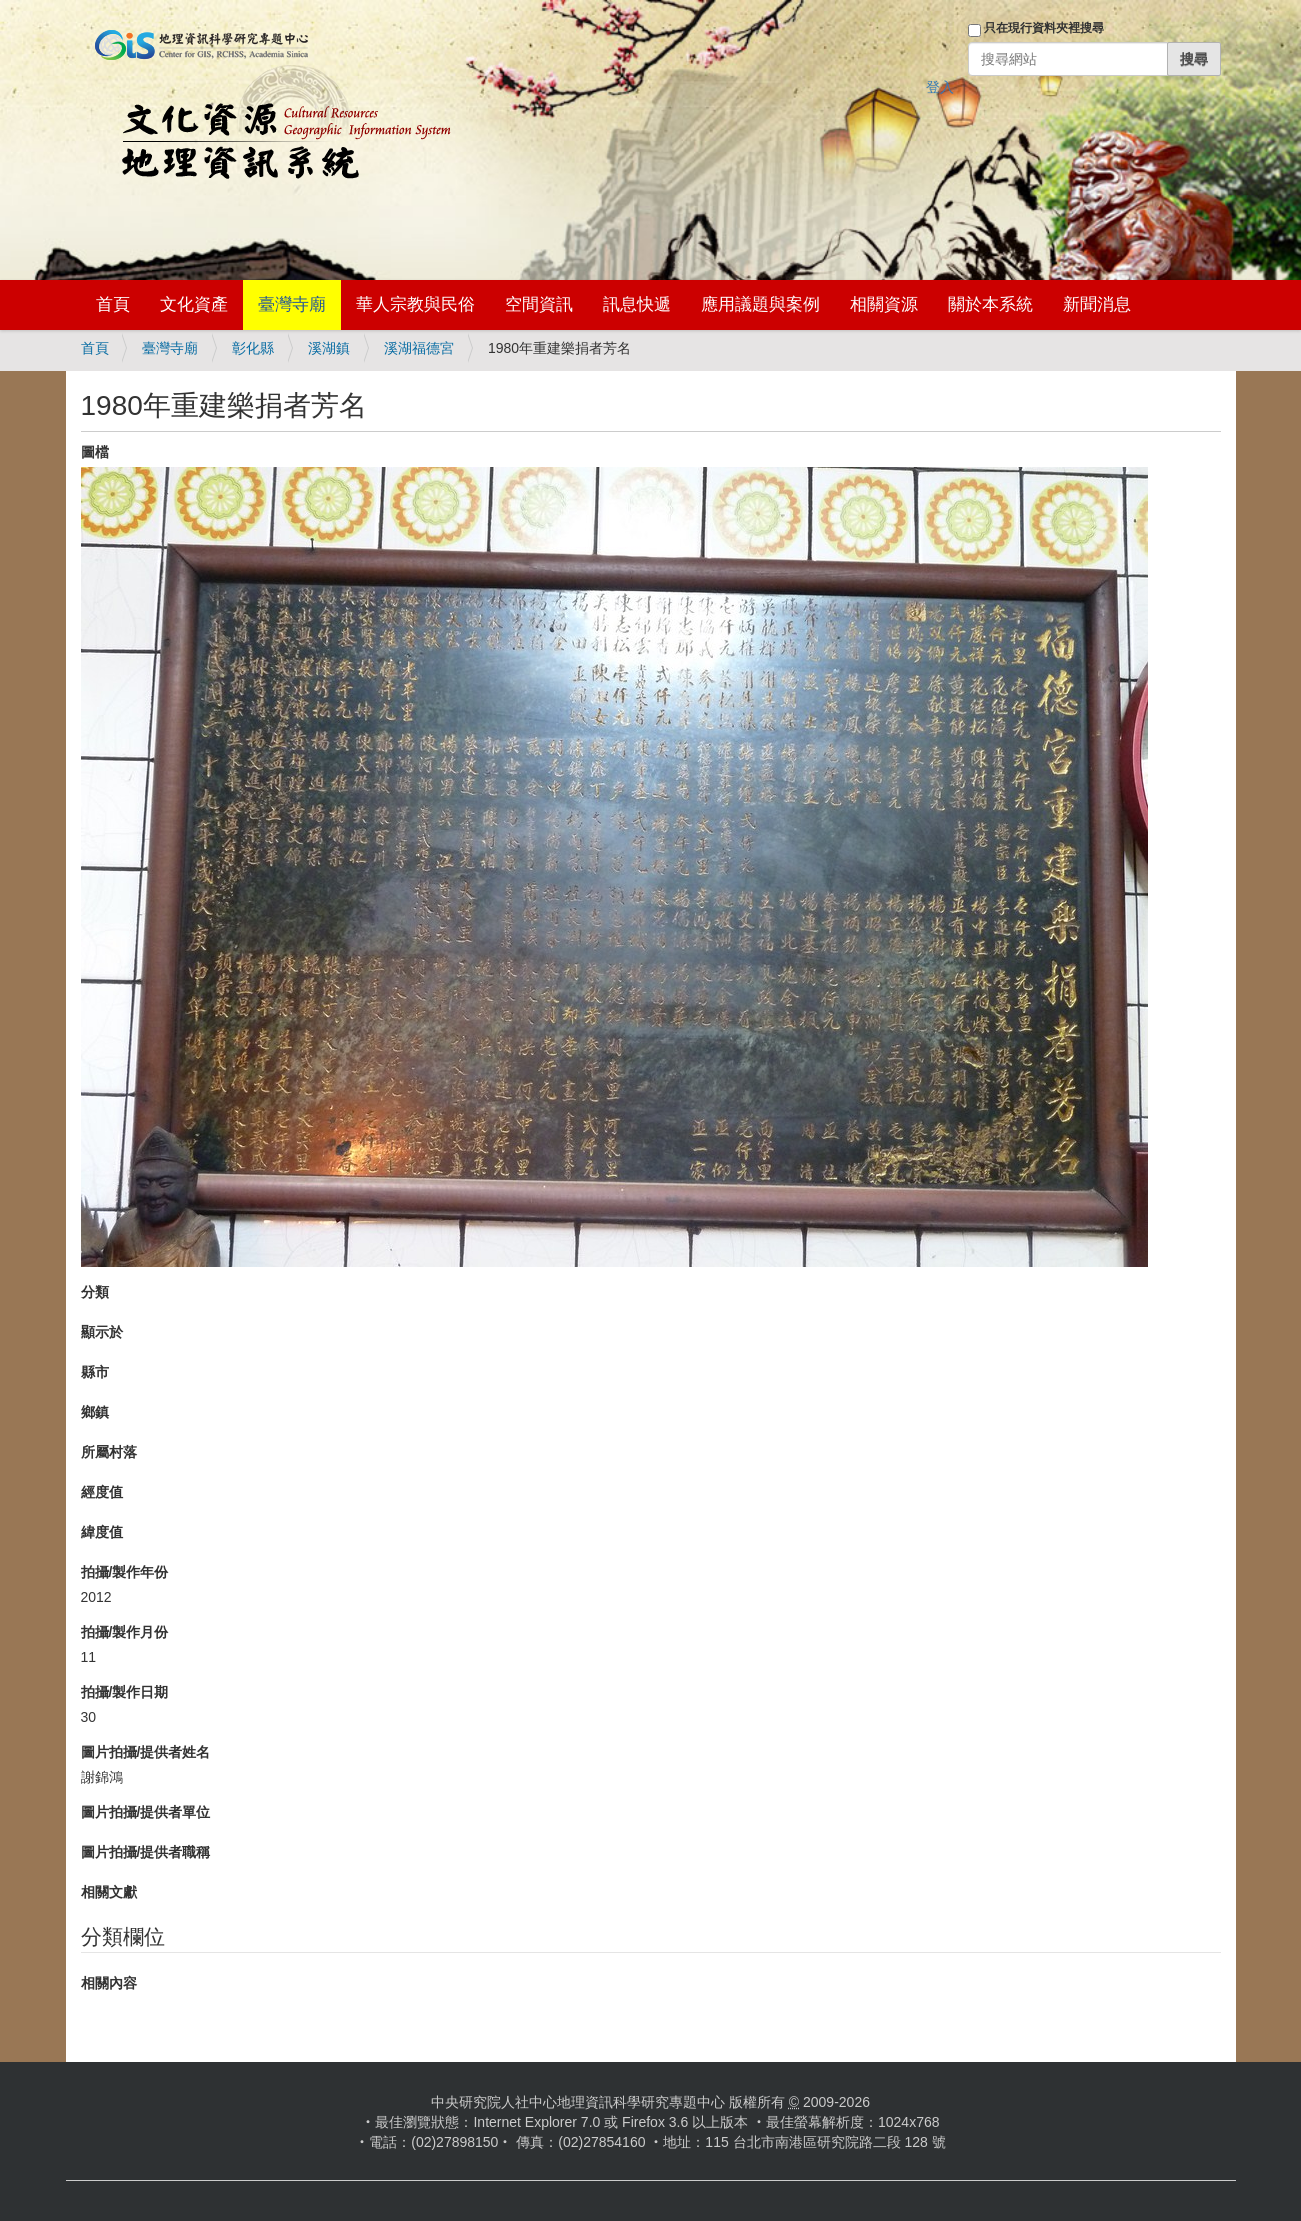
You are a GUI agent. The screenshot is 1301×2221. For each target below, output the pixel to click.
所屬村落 (109, 1452)
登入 (940, 87)
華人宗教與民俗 (415, 304)
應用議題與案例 (760, 304)
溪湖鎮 (329, 348)
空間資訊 (539, 304)
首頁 (113, 304)
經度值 (102, 1492)
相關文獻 (109, 1892)
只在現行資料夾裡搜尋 (1044, 28)
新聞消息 (1097, 304)
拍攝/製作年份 (125, 1572)
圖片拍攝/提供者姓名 (146, 1752)
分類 (95, 1292)
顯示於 (102, 1332)
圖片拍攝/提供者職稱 (146, 1852)
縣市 (95, 1372)
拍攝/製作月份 (125, 1632)
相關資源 (884, 304)
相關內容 (109, 1983)
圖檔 (95, 452)
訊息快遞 (637, 304)
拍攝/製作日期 (125, 1692)
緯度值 (102, 1532)
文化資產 (194, 304)
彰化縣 (253, 348)
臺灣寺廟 (292, 304)
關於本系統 (990, 304)
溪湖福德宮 (419, 348)
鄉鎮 (95, 1412)
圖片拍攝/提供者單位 (146, 1812)
